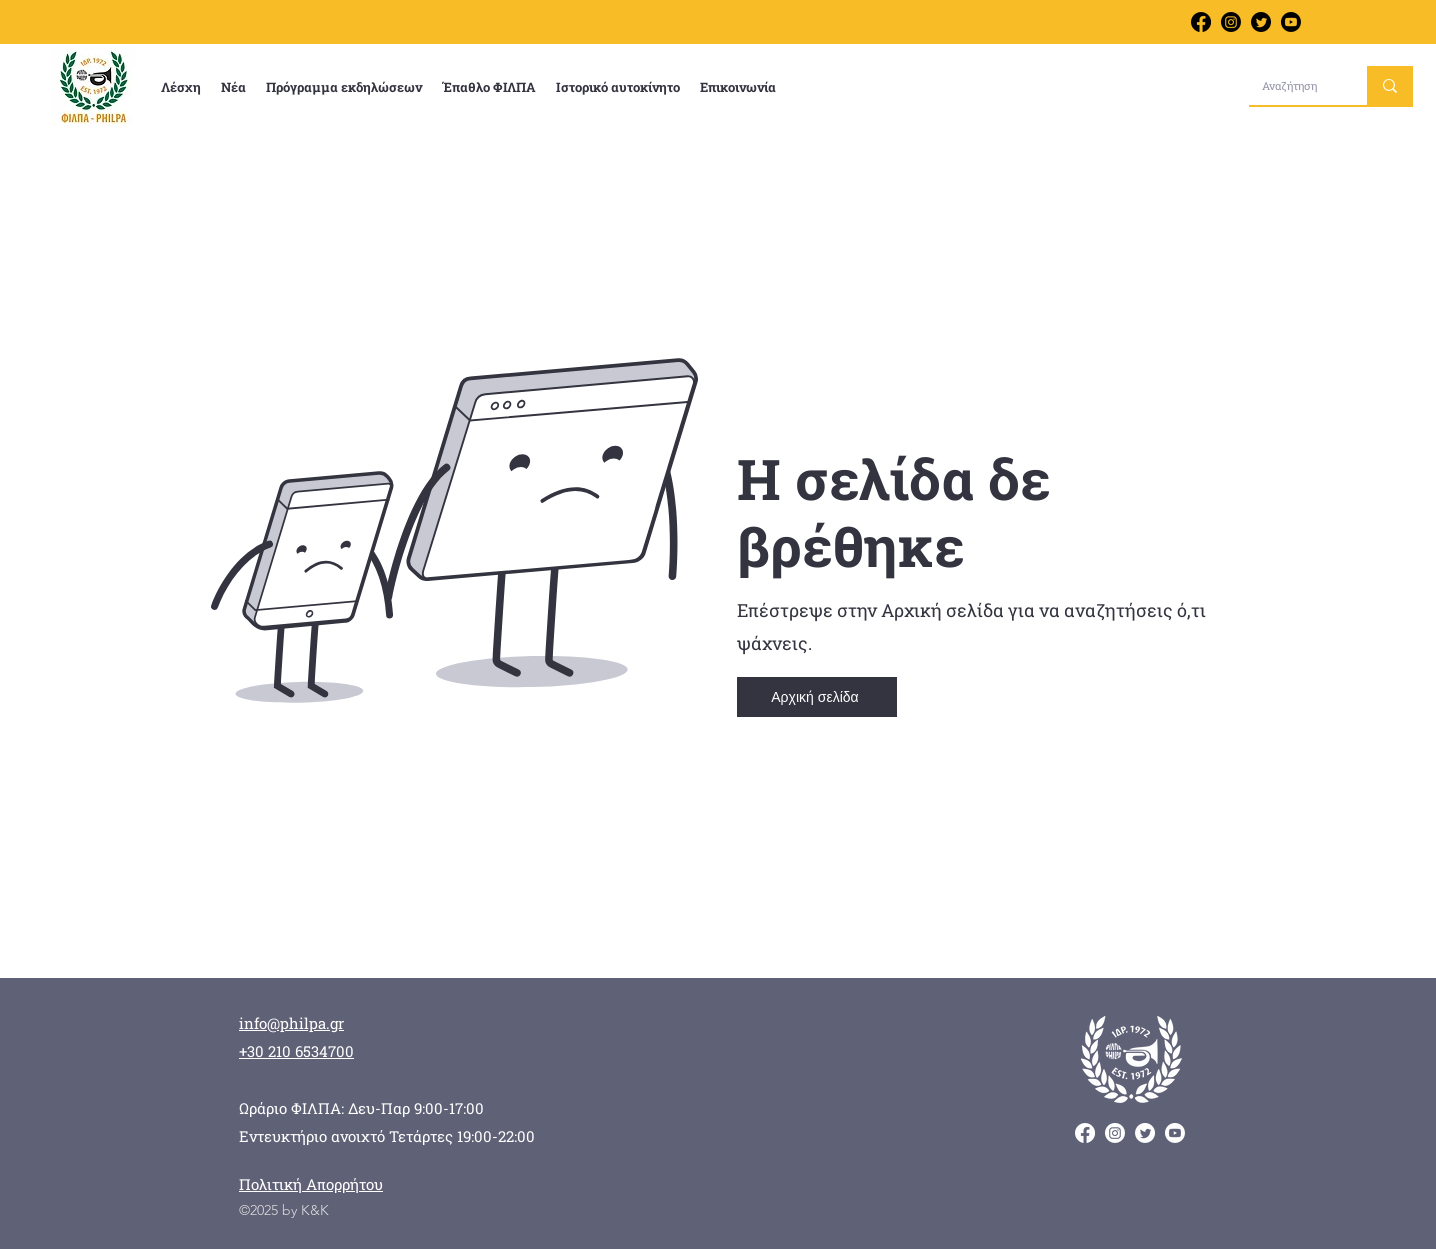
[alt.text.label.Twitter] (1261, 22)
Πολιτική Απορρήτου (311, 1184)
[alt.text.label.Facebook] (1201, 22)
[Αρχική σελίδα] (817, 697)
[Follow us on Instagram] (1231, 22)
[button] (181, 87)
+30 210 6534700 (296, 1051)
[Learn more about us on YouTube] (1291, 22)
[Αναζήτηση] (1293, 85)
